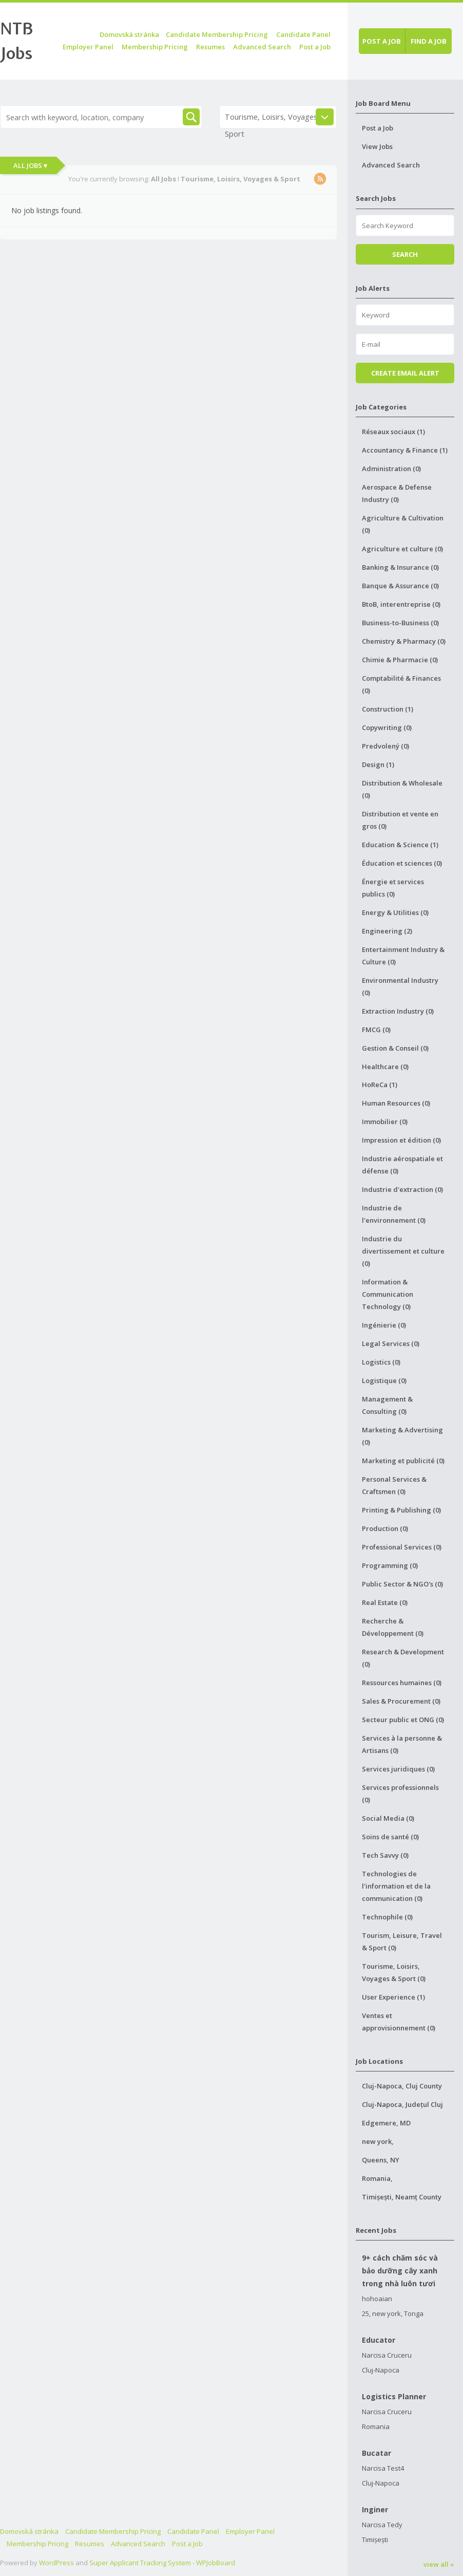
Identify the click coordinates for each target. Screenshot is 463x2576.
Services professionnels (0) (400, 1793)
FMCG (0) (376, 1029)
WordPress (56, 2562)
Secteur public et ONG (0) (403, 1719)
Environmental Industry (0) (400, 986)
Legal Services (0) (390, 1343)
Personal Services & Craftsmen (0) (394, 1485)
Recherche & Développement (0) (392, 1627)
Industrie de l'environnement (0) (394, 1214)
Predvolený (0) (385, 746)
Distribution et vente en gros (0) (400, 820)
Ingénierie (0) (384, 1325)
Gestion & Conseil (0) (395, 1048)
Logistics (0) (381, 1362)
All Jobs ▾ (30, 165)
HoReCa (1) (379, 1084)
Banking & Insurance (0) (400, 567)
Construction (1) (387, 709)
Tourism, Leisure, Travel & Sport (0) (402, 1941)
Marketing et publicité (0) (403, 1460)
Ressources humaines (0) (401, 1682)
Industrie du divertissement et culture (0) (403, 1251)
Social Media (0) (388, 1818)
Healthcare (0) (385, 1066)
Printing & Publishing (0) (401, 1510)
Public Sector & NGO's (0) (402, 1584)
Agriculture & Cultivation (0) (402, 524)
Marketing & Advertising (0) (402, 1436)
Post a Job (315, 46)
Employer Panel (88, 46)
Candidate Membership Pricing (217, 34)
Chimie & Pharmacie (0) (400, 659)
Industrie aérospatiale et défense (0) (402, 1164)
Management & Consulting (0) (387, 1405)
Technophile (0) (387, 1916)
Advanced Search (262, 46)
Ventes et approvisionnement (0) (398, 2021)
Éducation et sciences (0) (402, 863)
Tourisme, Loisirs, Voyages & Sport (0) (394, 1972)
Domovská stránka (129, 34)
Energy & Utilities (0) (395, 912)
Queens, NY (380, 2159)
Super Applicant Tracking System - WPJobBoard (162, 2562)
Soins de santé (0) (390, 1836)
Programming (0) (390, 1565)
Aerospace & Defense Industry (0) (397, 493)
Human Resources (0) (396, 1103)
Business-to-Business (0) (400, 622)
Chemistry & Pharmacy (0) (404, 641)
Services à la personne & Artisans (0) (402, 1744)
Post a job (381, 41)
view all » (438, 2564)
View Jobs (377, 146)
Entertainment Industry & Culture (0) (403, 955)
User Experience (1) (393, 1997)
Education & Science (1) (400, 844)
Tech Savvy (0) (385, 1855)
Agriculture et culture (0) (402, 548)
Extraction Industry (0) (398, 1011)
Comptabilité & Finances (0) (401, 684)
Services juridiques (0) (398, 1769)
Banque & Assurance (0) (400, 585)
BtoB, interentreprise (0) (401, 604)
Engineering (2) (387, 931)
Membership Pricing (155, 46)
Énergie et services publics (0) (393, 888)
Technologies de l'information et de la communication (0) (396, 1886)
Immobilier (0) (385, 1121)
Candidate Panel (303, 34)
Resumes (210, 46)
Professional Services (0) (401, 1547)
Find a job (429, 41)
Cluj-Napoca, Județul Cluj (402, 2104)
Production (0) (385, 1528)
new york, (378, 2141)
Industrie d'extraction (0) (402, 1189)
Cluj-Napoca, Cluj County (402, 2085)
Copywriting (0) (387, 727)
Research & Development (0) (403, 1658)
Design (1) (378, 764)
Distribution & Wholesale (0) (402, 789)
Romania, (377, 2178)
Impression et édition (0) (401, 1140)
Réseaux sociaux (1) (393, 431)
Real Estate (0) (385, 1602)
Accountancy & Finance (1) (405, 450)
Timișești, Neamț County (401, 2196)
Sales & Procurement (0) (401, 1701)
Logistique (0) (384, 1380)
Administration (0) (391, 468)
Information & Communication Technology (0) (387, 1294)
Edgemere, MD (386, 2122)
